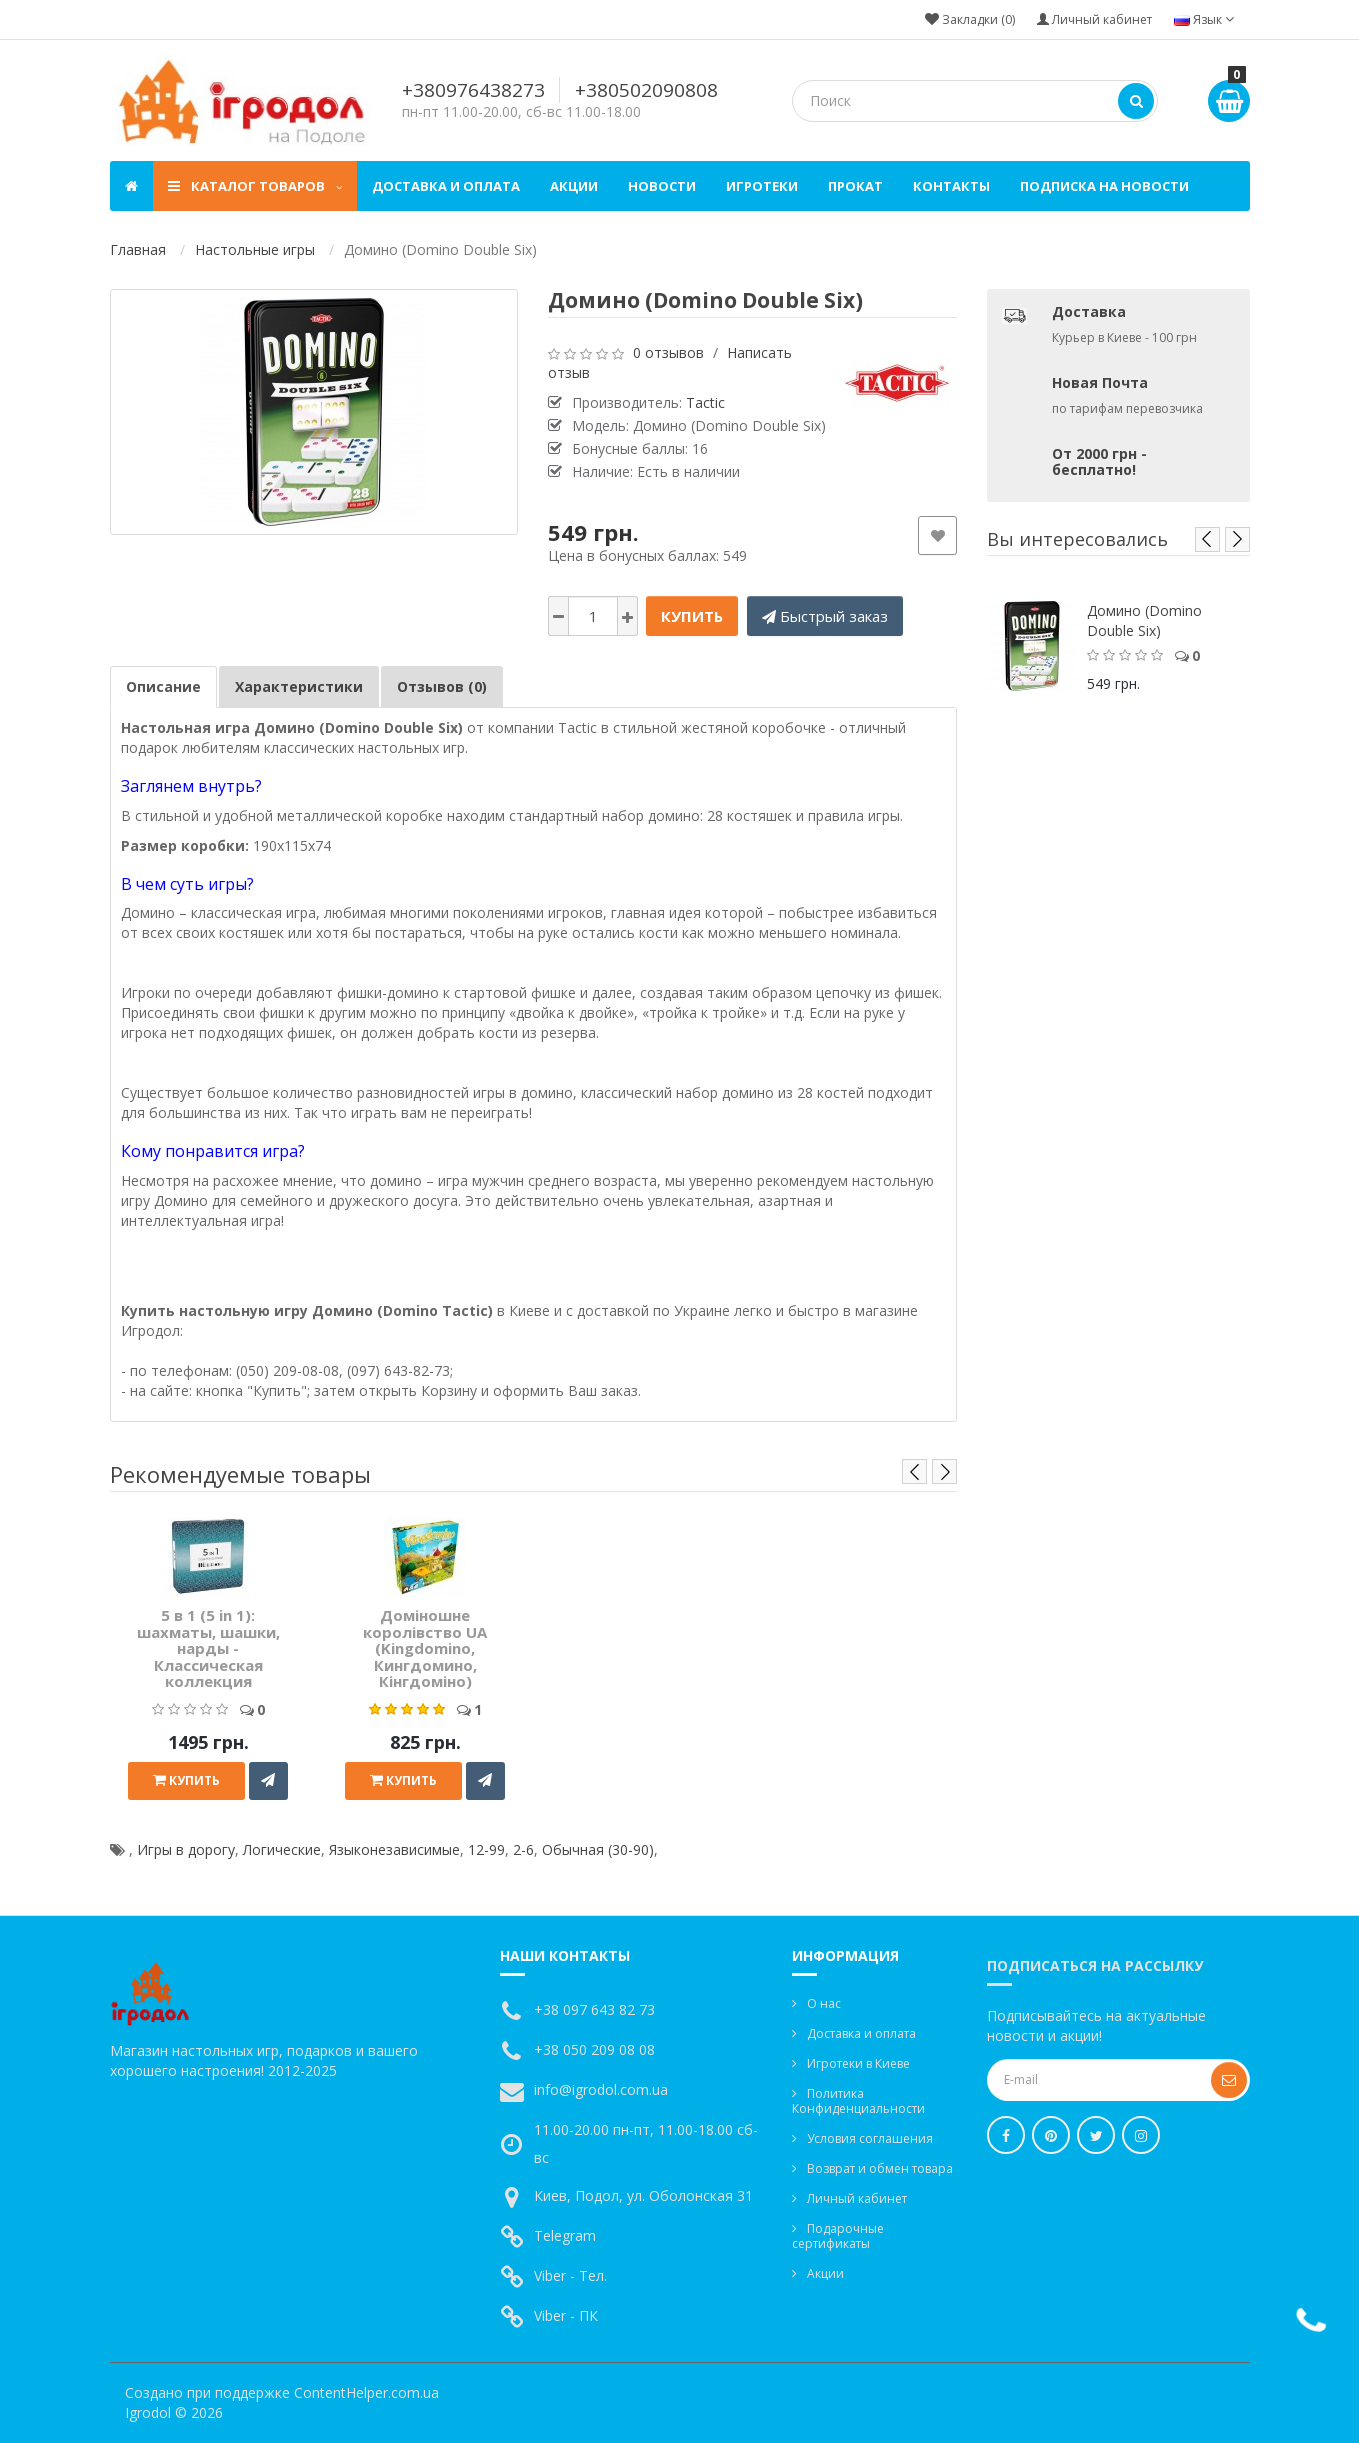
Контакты (951, 186)
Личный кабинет (857, 2198)
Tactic (705, 402)
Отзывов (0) (442, 686)
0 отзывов (668, 352)
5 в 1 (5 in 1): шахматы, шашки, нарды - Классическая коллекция (208, 1648)
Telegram (565, 2235)
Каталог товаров (255, 186)
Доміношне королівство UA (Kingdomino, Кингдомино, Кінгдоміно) (425, 1648)
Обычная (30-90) (598, 1849)
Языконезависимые (394, 1849)
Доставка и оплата (446, 186)
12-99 (486, 1849)
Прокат (855, 186)
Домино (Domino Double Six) (1144, 620)
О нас (824, 2003)
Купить (692, 616)
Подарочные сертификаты (838, 2236)
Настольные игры (255, 249)
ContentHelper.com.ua (366, 2392)
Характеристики (299, 686)
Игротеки (762, 186)
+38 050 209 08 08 (594, 2049)
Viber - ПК (566, 2315)
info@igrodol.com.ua (601, 2089)
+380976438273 (473, 90)
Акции (574, 186)
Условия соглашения (870, 2138)
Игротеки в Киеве (858, 2063)
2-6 (523, 1849)
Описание (163, 686)
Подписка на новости (1104, 186)
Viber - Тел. (570, 2275)
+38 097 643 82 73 (594, 2009)
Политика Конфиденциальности (858, 2101)
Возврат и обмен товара (880, 2168)
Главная (138, 249)
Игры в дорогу (186, 1849)
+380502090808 (646, 90)
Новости (662, 186)
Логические (282, 1849)
